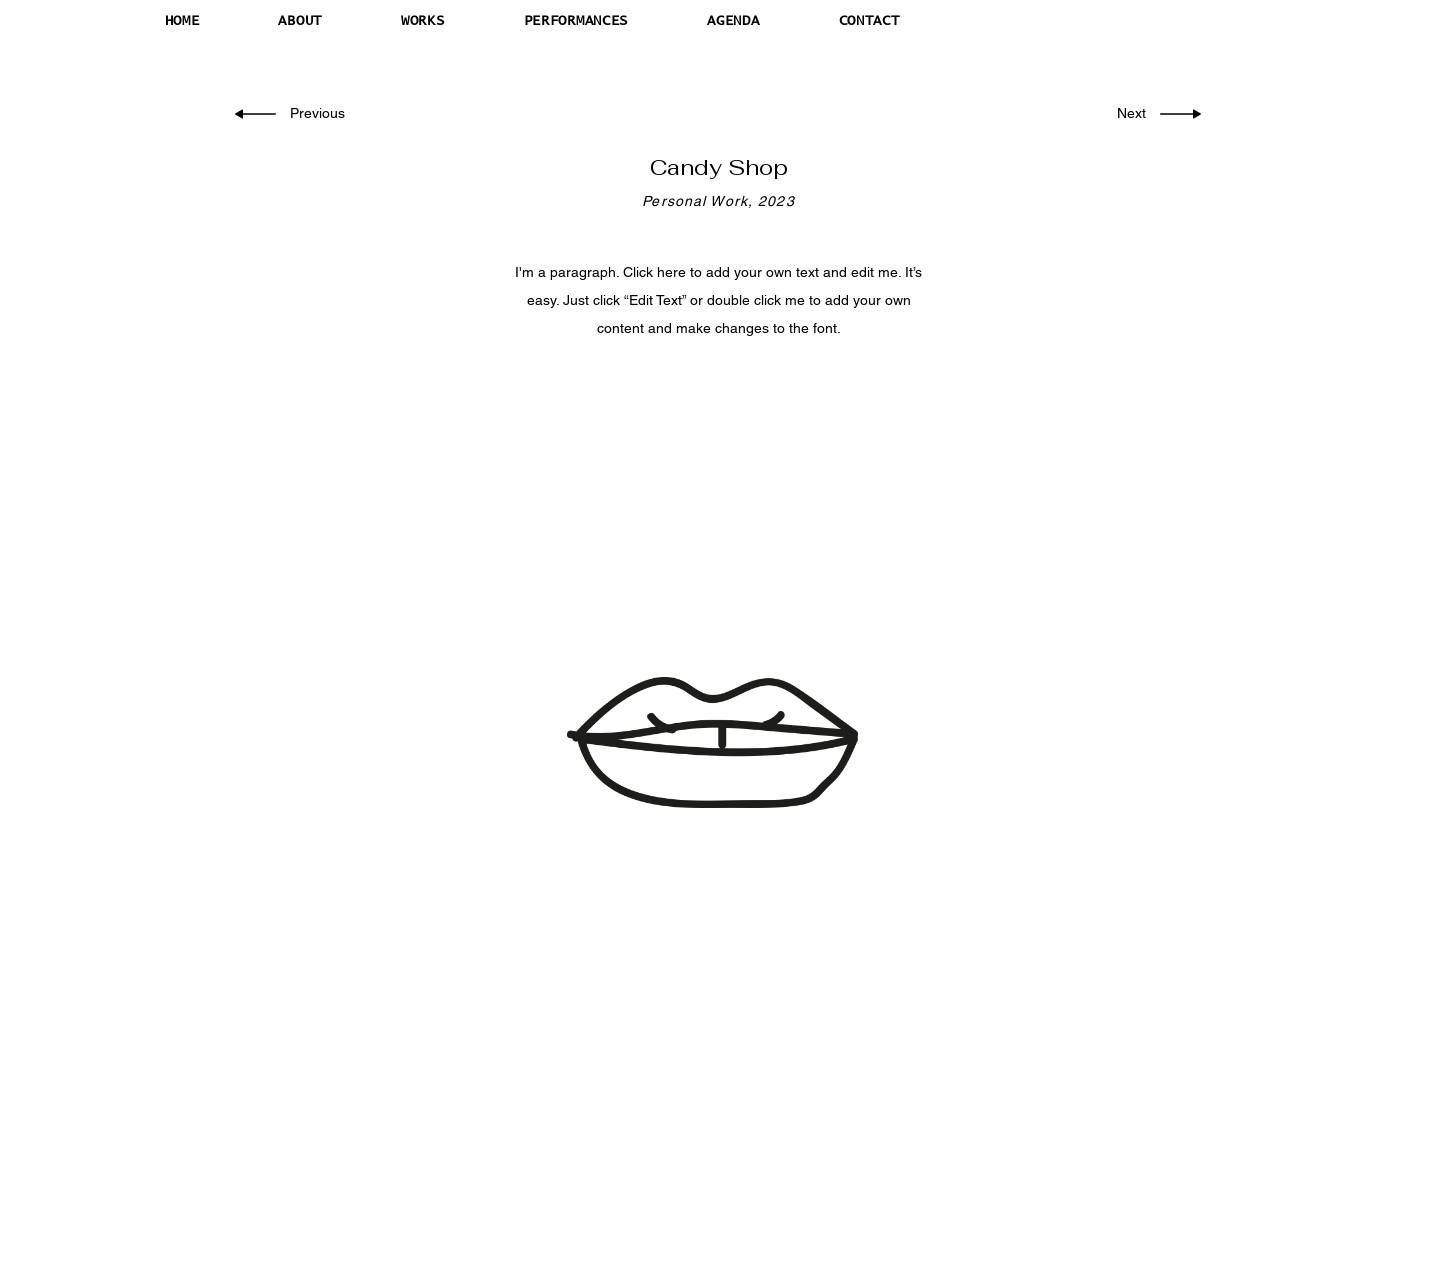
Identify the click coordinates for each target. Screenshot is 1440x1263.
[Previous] (319, 114)
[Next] (1128, 114)
